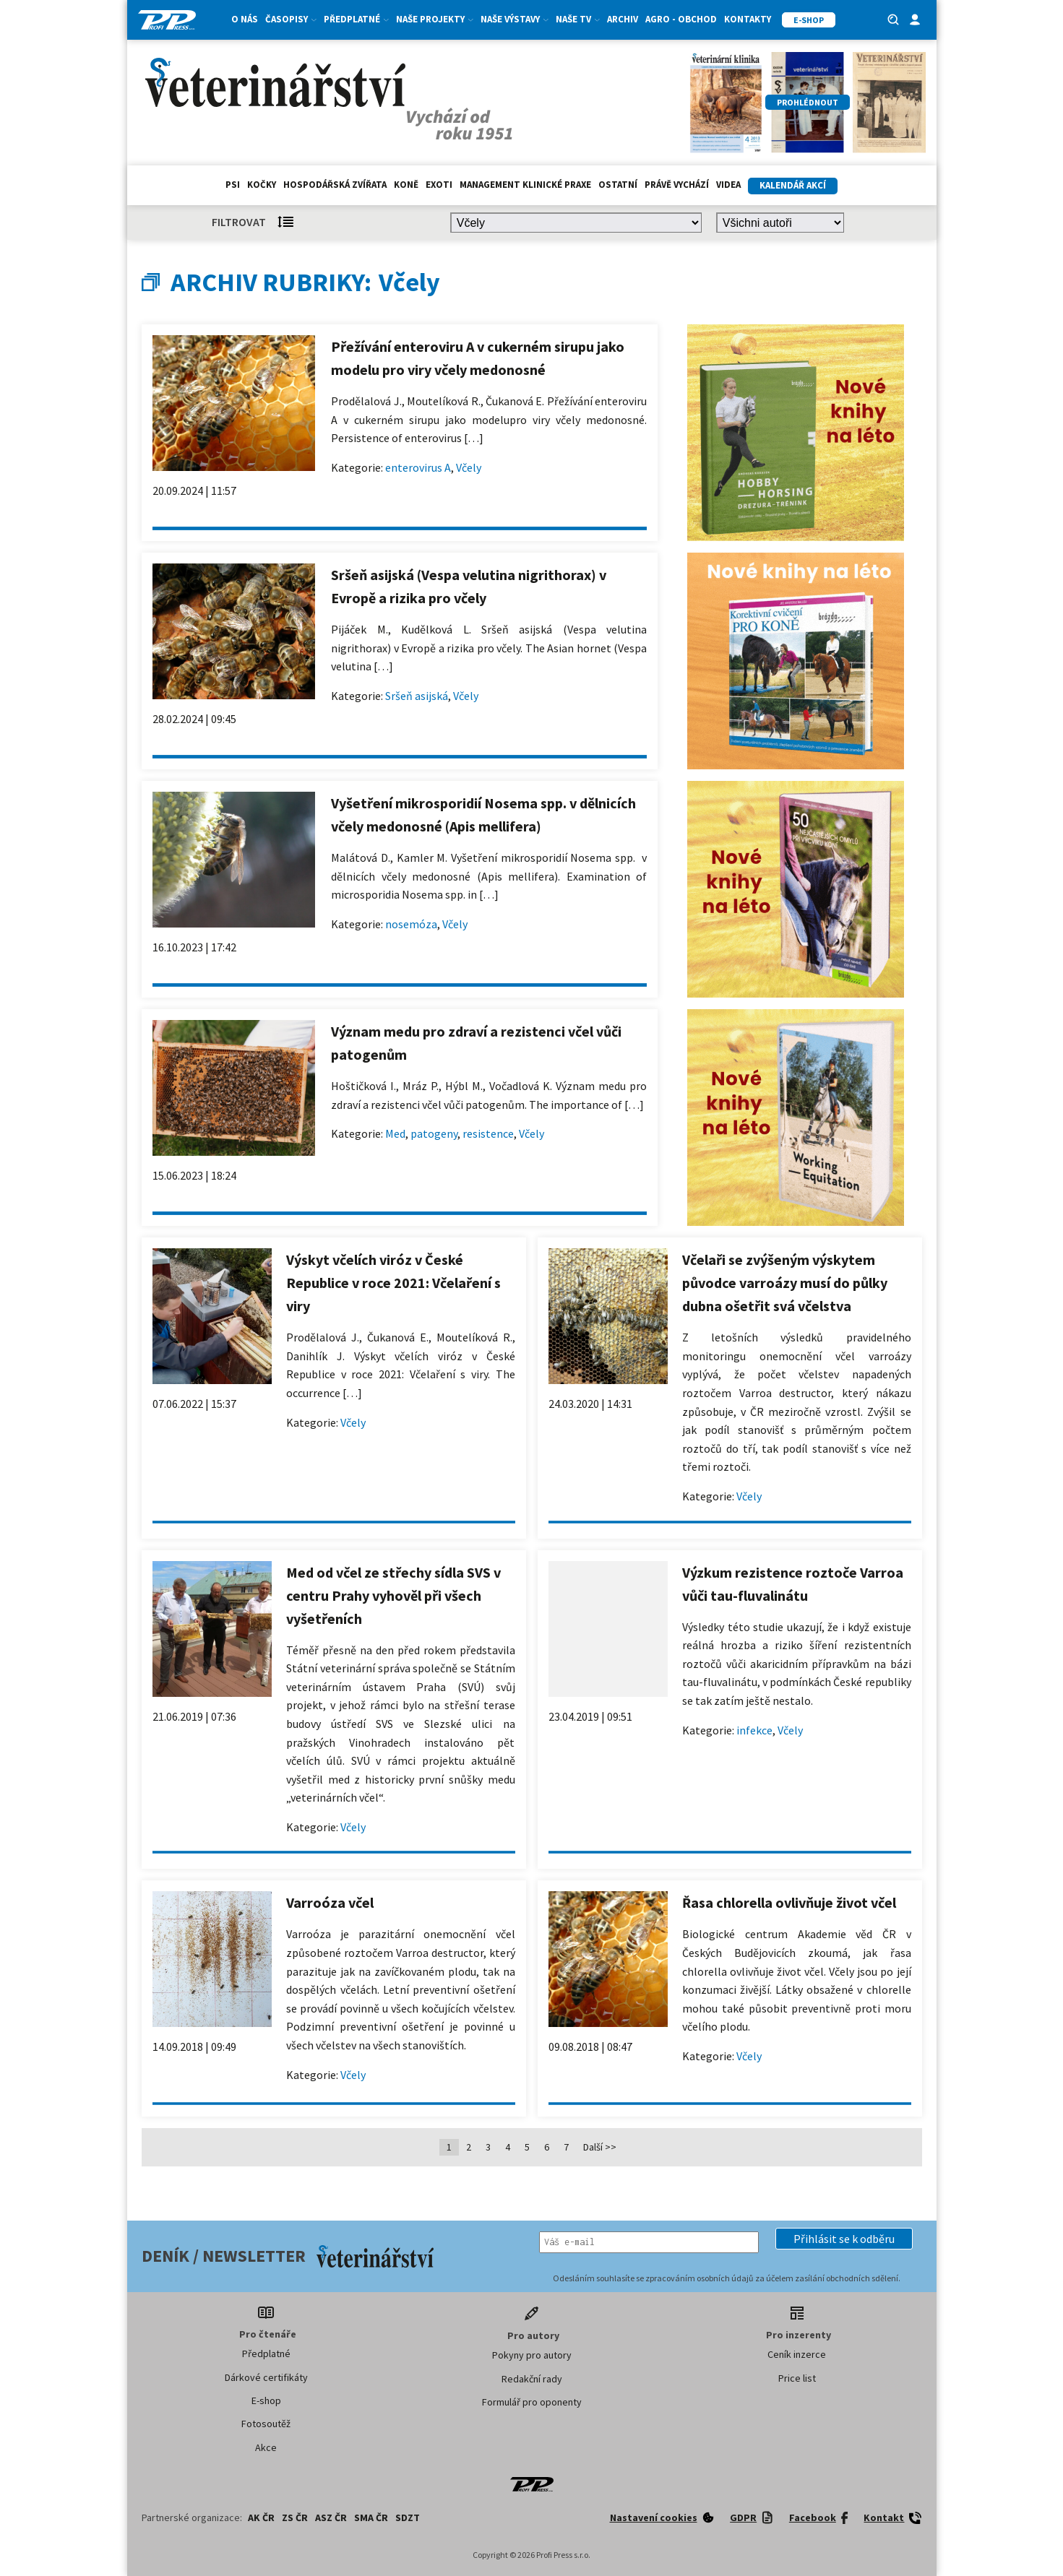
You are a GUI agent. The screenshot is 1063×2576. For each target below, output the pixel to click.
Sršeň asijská (416, 695)
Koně (406, 184)
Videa (728, 184)
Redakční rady (532, 2378)
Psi (232, 184)
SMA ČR (371, 2517)
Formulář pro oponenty (532, 2401)
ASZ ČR (331, 2517)
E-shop (266, 2400)
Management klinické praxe (525, 184)
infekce (754, 1730)
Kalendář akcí (792, 185)
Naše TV (578, 19)
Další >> (599, 2146)
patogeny (433, 1133)
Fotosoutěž (266, 2423)
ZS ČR (295, 2517)
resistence (488, 1133)
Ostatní (617, 184)
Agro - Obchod (681, 19)
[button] (844, 2238)
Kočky (261, 184)
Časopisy (291, 19)
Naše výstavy (514, 19)
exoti (439, 184)
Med (395, 1133)
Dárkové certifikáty (266, 2377)
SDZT (407, 2517)
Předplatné (356, 19)
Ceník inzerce (796, 2354)
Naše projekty (434, 19)
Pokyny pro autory (532, 2354)
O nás (244, 19)
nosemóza (411, 924)
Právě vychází (677, 184)
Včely (468, 467)
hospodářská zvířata (335, 184)
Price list (797, 2378)
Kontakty (747, 19)
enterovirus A (418, 467)
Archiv (622, 19)
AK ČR (261, 2517)
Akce (266, 2447)
